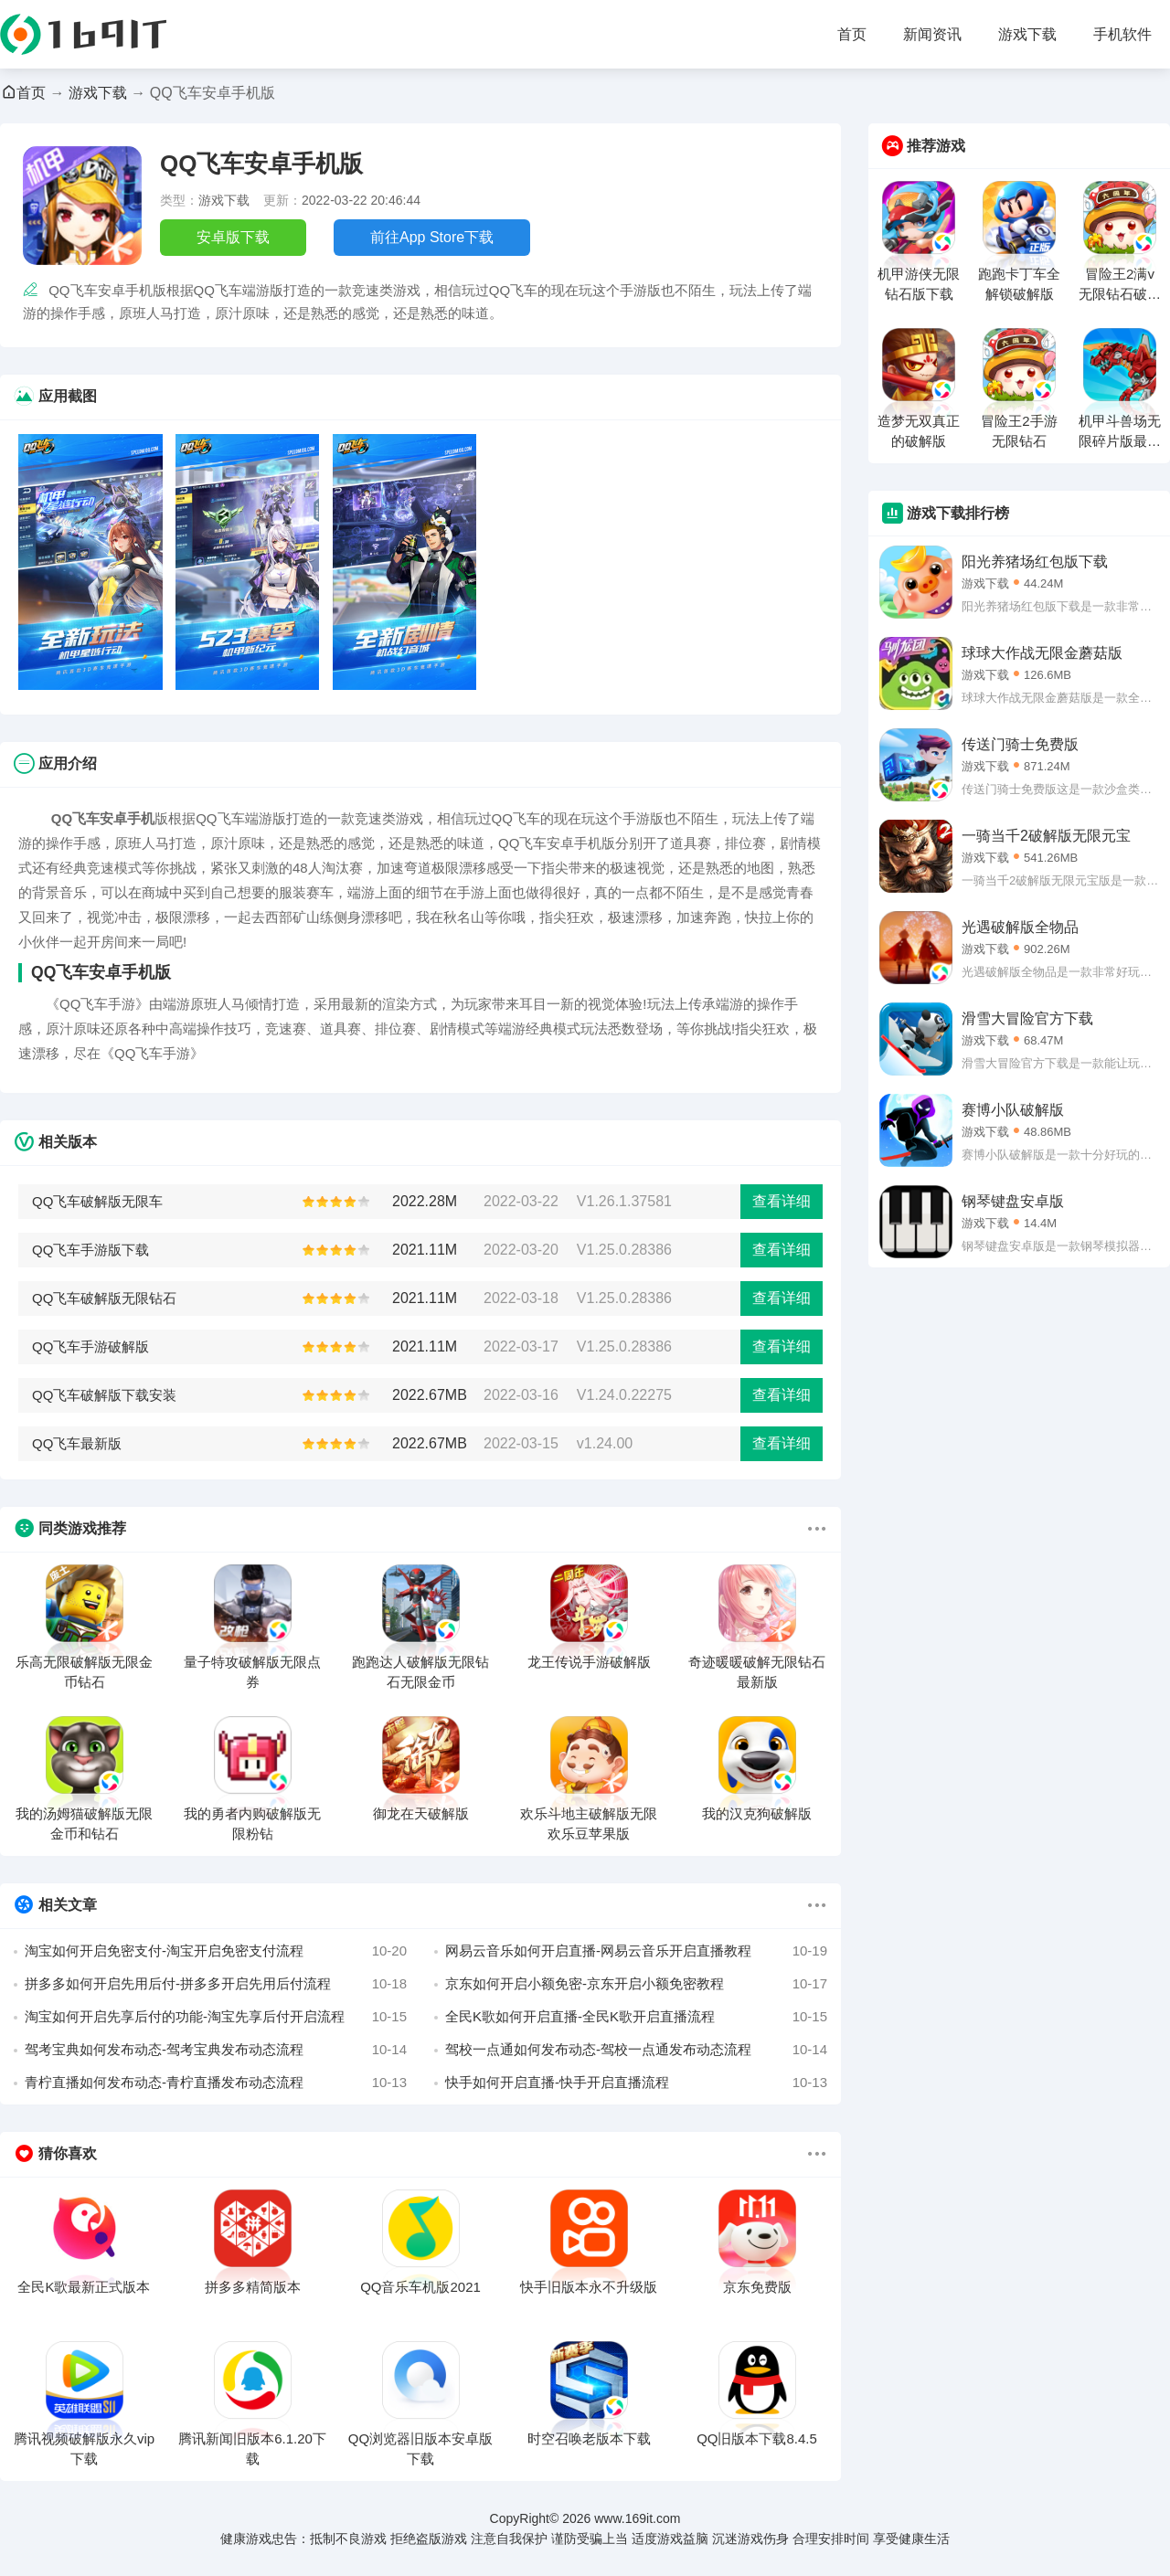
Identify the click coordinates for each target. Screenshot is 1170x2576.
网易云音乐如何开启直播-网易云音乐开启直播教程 (636, 1951)
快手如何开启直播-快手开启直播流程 (636, 2082)
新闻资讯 (932, 34)
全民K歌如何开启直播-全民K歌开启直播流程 (636, 2016)
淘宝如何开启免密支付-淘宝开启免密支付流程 (216, 1951)
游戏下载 (1027, 34)
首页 (852, 34)
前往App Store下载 (432, 237)
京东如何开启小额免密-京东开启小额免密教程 (636, 1983)
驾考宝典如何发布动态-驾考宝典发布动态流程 (216, 2049)
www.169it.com (637, 2518)
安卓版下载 (233, 237)
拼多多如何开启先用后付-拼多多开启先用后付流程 (216, 1983)
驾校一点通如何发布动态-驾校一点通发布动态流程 (636, 2049)
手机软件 (1122, 34)
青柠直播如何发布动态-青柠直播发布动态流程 (216, 2082)
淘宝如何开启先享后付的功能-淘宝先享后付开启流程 (216, 2016)
